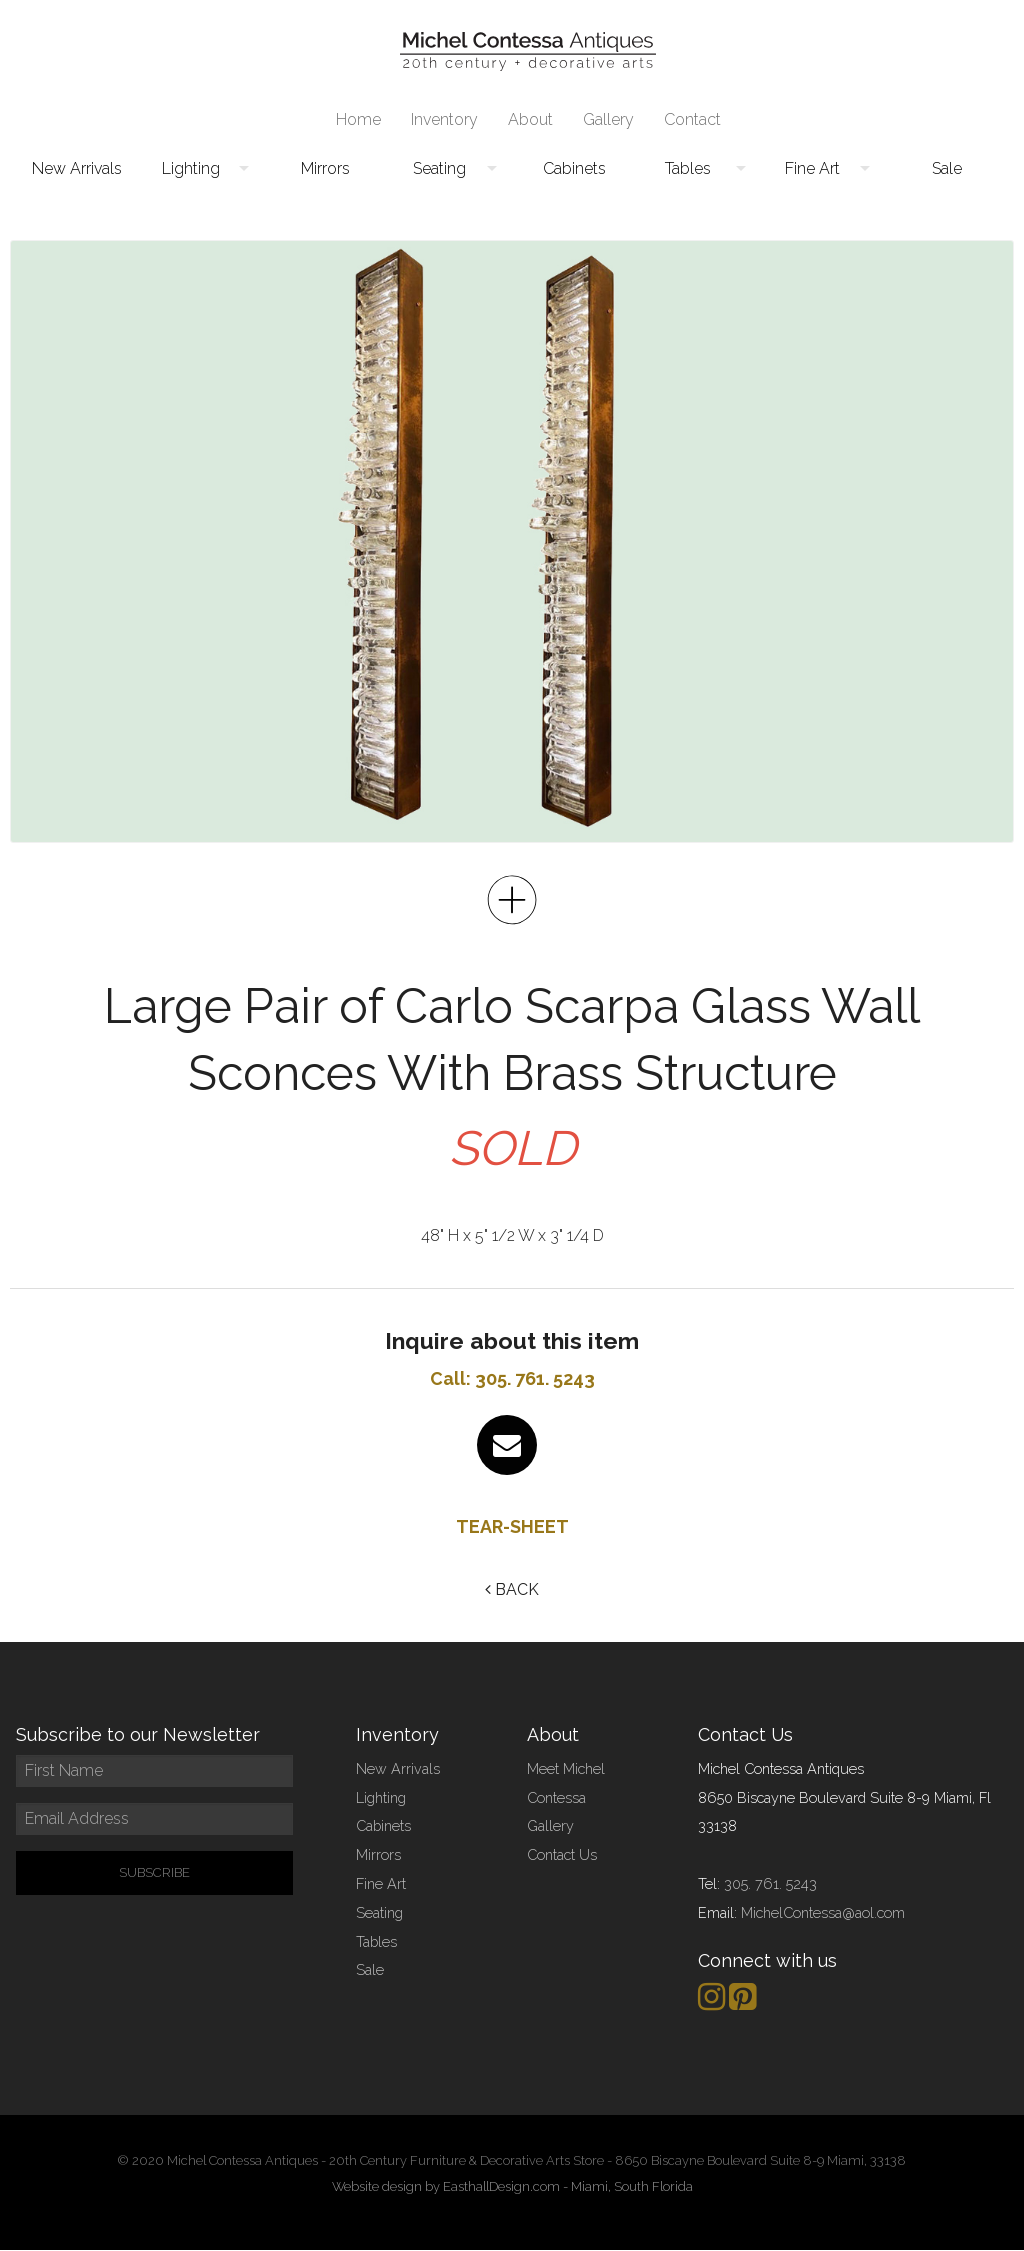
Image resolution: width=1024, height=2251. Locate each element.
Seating (439, 168)
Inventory (444, 119)
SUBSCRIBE (154, 1872)
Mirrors (325, 168)
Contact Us (562, 1854)
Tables (688, 168)
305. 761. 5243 (770, 1883)
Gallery (608, 119)
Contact (692, 119)
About (530, 119)
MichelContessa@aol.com (823, 1912)
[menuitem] (358, 120)
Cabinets (574, 168)
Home (358, 119)
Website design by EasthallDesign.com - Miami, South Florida (512, 2186)
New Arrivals (77, 168)
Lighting (191, 168)
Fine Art (812, 168)
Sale (947, 168)
